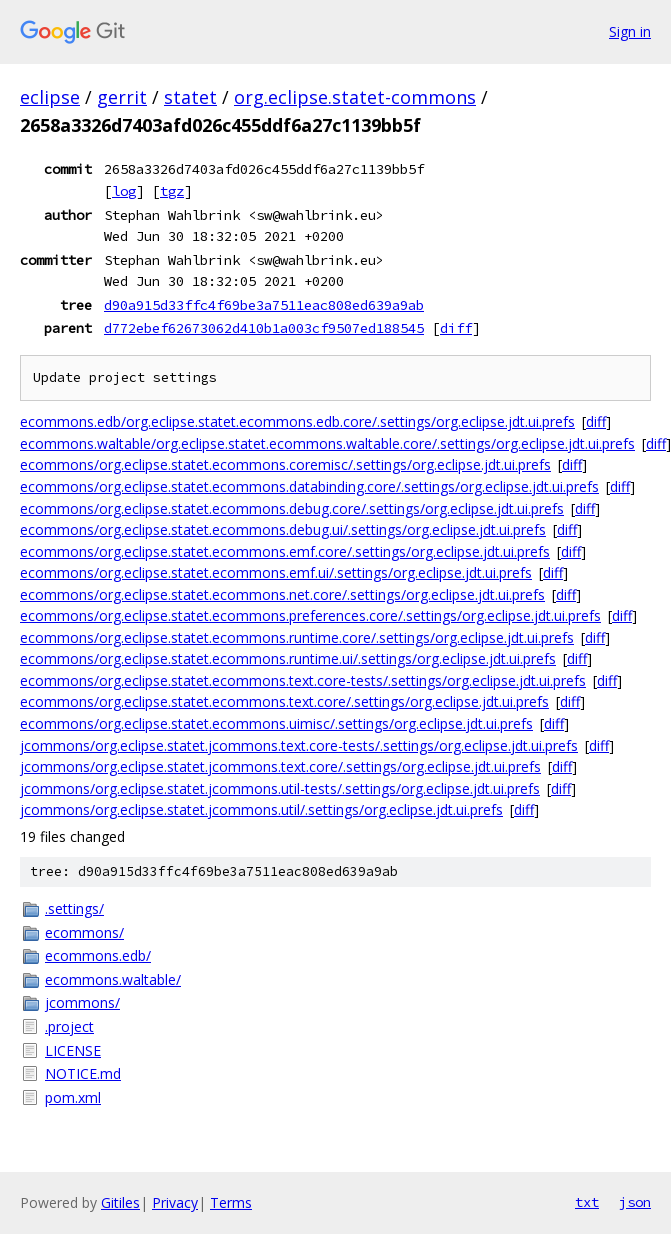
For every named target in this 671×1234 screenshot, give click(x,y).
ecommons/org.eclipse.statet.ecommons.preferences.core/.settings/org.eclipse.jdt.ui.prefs (310, 615)
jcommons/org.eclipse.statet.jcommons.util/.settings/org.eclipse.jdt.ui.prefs (261, 809)
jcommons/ (82, 1002)
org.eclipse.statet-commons (355, 97)
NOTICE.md (83, 1073)
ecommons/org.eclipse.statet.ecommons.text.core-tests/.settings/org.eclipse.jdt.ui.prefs (303, 680)
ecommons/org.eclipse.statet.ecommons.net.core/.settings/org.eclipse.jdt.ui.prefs (282, 594)
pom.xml (73, 1097)
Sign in (630, 31)
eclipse (50, 97)
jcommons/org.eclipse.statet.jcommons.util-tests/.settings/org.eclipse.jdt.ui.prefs (280, 788)
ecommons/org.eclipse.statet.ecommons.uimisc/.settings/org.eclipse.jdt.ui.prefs (276, 723)
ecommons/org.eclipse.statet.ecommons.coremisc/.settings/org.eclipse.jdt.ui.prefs (285, 464)
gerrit (122, 97)
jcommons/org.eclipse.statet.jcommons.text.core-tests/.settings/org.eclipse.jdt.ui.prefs (299, 745)
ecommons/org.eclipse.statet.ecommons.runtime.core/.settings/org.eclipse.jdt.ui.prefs (297, 637)
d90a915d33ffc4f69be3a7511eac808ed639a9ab (264, 305)
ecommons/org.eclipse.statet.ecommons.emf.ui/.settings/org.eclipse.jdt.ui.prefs (276, 572)
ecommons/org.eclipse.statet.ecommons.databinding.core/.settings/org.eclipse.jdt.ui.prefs (309, 486)
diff (456, 328)
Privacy (175, 1202)
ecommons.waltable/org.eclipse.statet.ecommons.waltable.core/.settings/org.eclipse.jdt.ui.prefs (327, 443)
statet (190, 97)
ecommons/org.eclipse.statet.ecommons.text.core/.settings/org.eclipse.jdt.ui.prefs (284, 701)
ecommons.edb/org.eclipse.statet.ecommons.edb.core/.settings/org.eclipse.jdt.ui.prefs (297, 421)
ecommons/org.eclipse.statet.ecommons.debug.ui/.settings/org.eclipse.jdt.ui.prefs (283, 529)
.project (69, 1026)
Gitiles (120, 1202)
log (124, 191)
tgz (172, 191)
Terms (231, 1202)
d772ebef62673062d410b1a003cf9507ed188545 (264, 328)
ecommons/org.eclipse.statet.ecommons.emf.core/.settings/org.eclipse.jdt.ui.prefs (285, 551)
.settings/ (74, 908)
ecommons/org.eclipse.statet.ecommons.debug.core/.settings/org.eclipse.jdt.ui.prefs (292, 508)
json (635, 1202)
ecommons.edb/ (98, 955)
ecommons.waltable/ (113, 979)
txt (587, 1202)
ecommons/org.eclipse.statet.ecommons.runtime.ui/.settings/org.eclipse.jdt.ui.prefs (288, 658)
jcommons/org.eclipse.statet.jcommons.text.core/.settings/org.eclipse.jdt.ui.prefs (280, 766)
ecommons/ (84, 932)
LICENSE (73, 1050)
